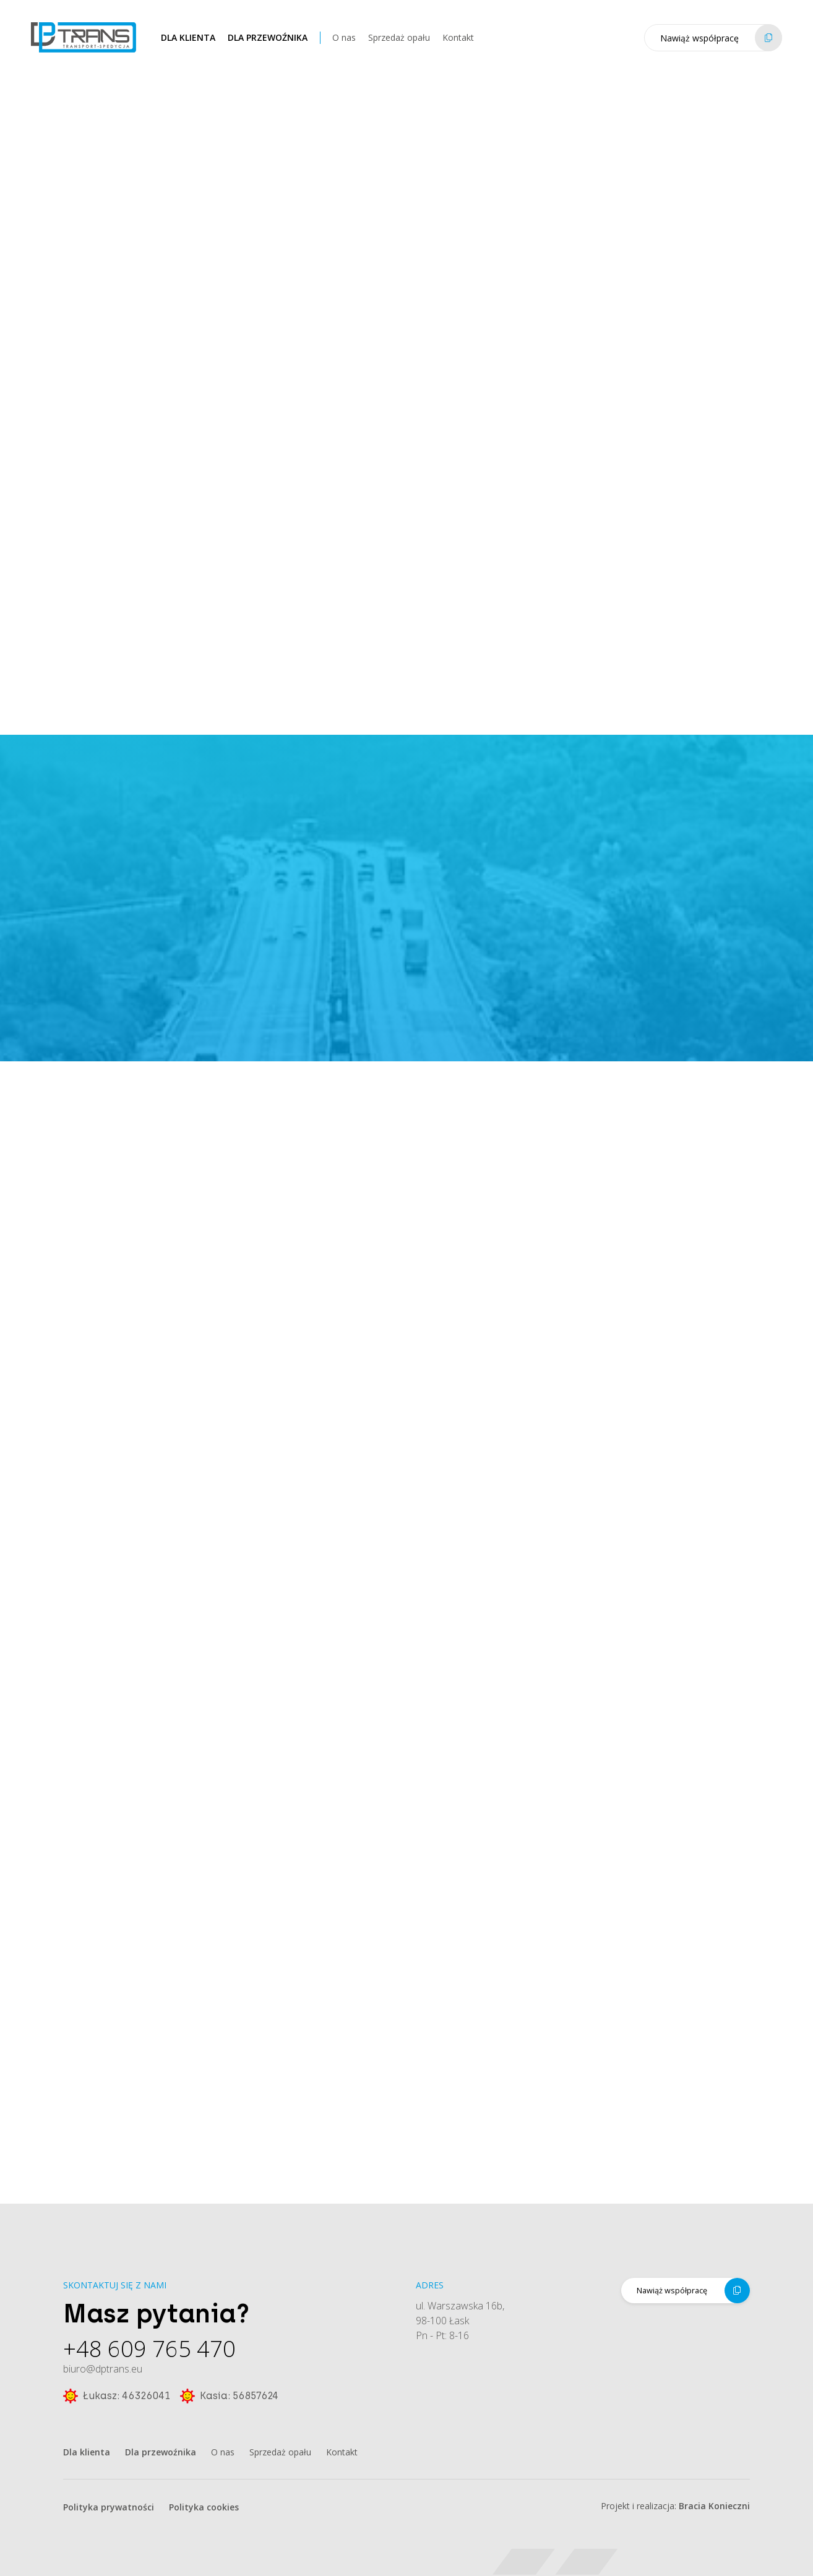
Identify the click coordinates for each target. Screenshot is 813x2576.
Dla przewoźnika (268, 46)
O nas (344, 46)
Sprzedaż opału (399, 46)
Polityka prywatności (108, 2507)
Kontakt (458, 46)
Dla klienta (188, 46)
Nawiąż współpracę (721, 46)
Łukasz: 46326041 (116, 2399)
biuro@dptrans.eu (102, 2372)
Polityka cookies (204, 2507)
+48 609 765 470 (149, 2352)
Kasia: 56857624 (229, 2399)
